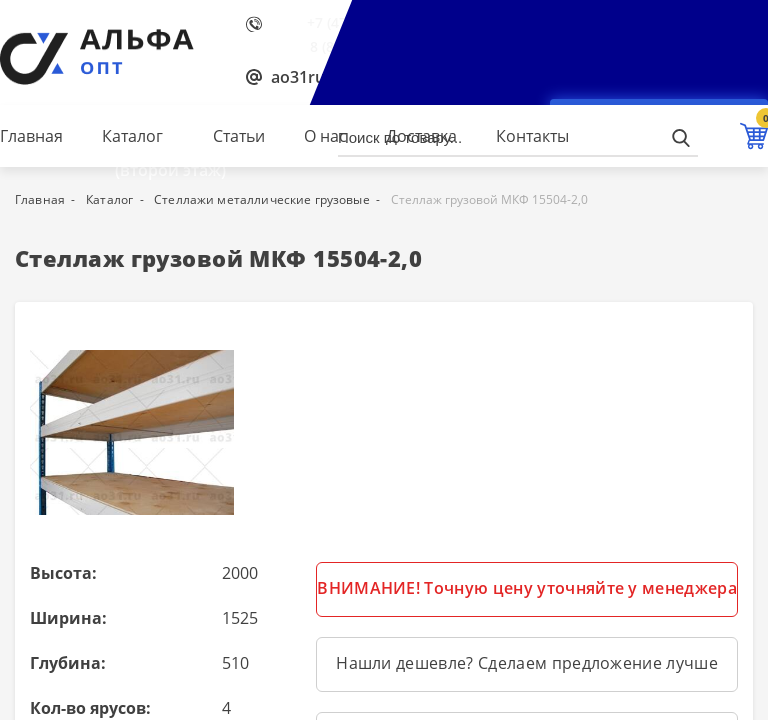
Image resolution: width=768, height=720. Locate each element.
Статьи (239, 136)
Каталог (132, 136)
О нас (325, 136)
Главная (31, 136)
